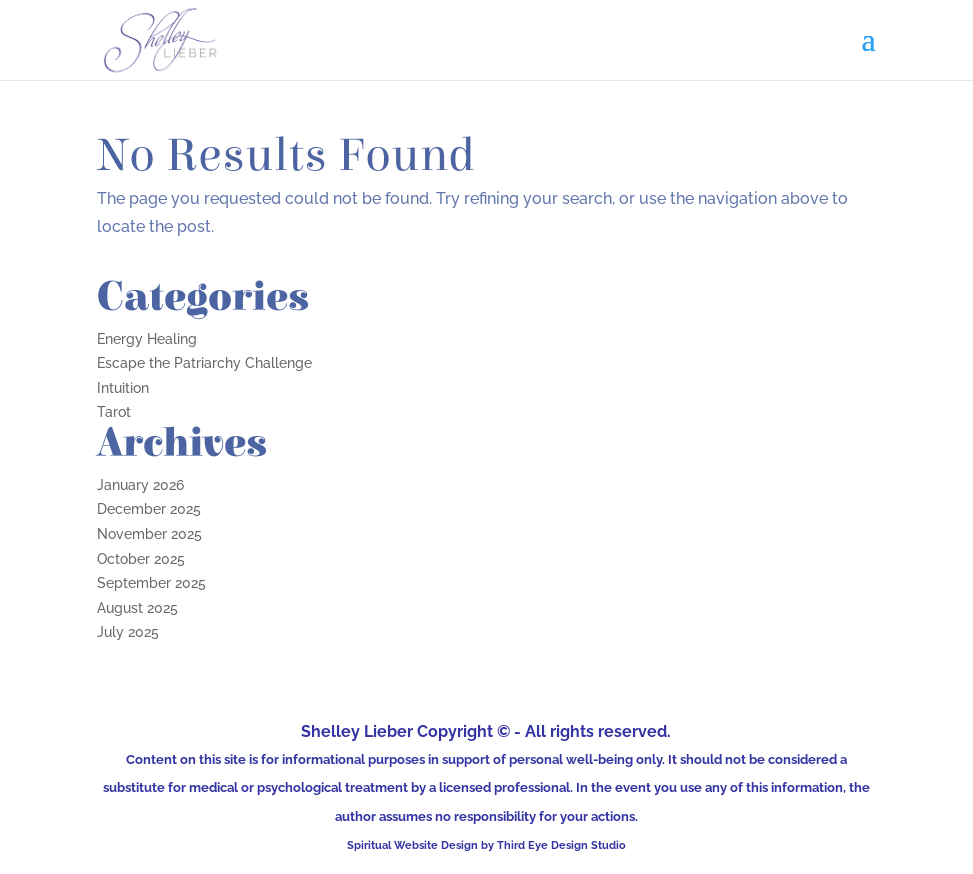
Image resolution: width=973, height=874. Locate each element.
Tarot (114, 412)
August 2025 (137, 608)
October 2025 (141, 559)
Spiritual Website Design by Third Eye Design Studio (486, 845)
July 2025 (128, 632)
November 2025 (149, 534)
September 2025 (151, 583)
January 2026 (140, 485)
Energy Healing (147, 339)
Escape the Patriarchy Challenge (204, 363)
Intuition (123, 388)
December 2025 (149, 509)
